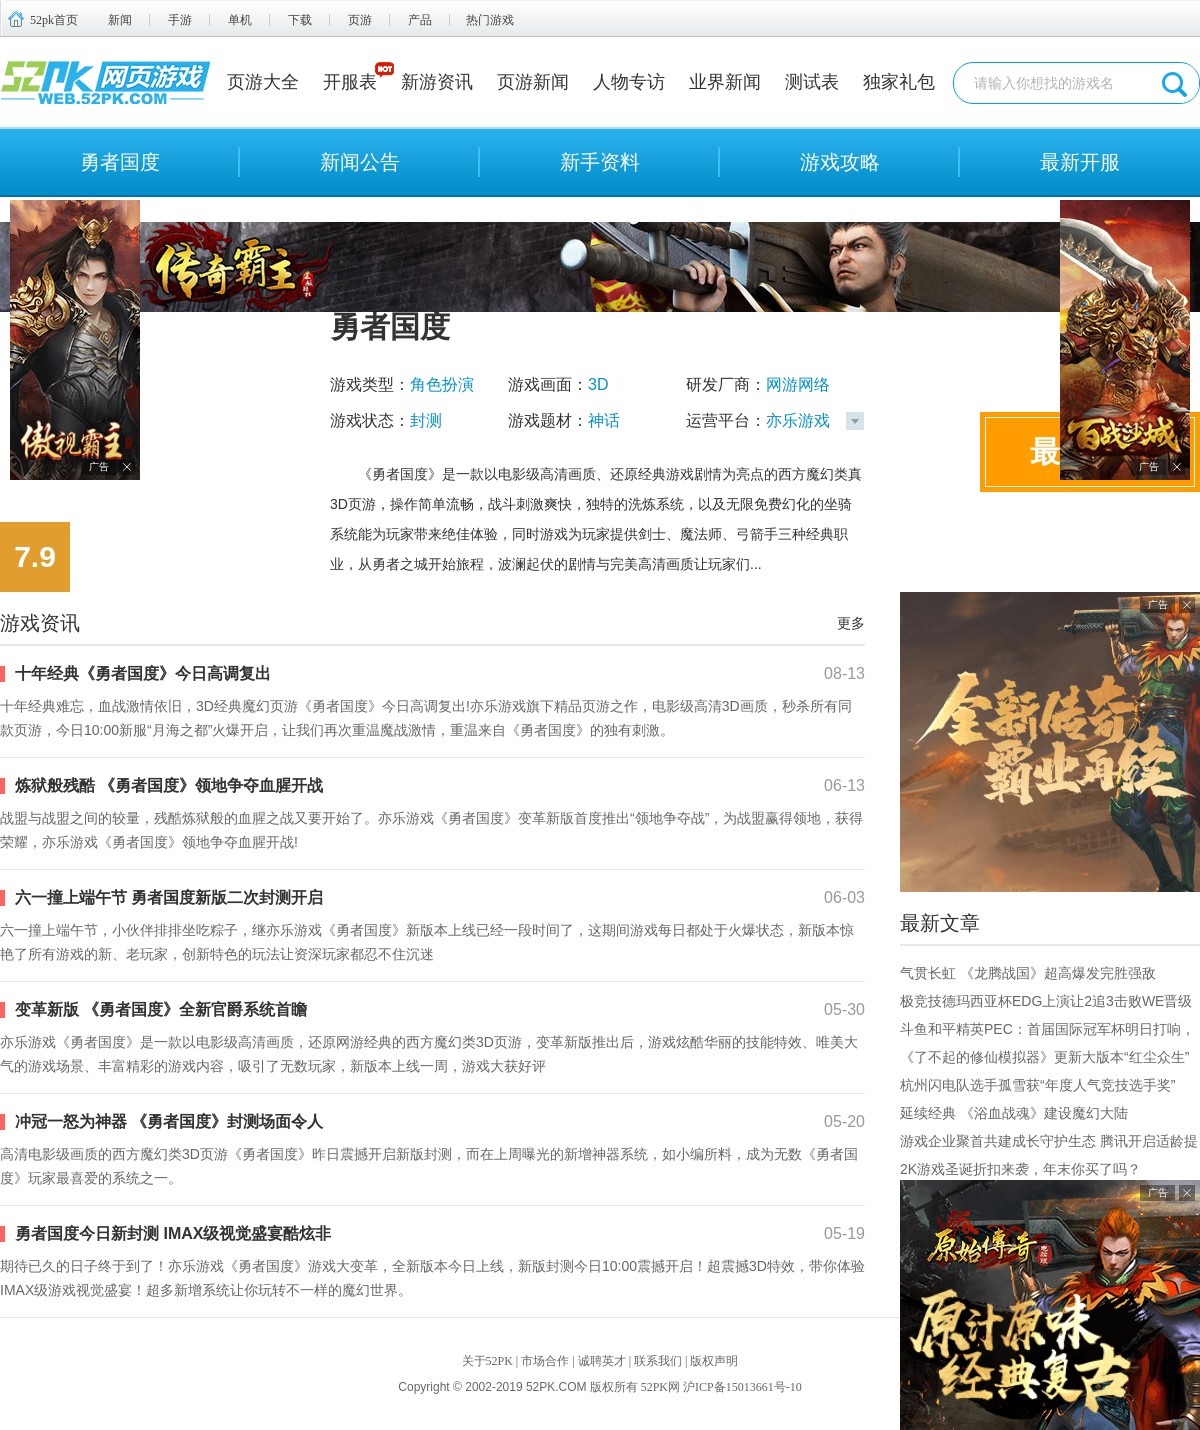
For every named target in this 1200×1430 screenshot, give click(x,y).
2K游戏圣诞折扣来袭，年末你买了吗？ (1020, 1169)
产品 (420, 20)
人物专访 (629, 82)
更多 (851, 623)
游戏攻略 (840, 162)
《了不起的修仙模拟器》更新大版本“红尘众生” (1044, 1057)
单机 (240, 20)
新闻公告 (360, 162)
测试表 (812, 82)
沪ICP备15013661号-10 (742, 1387)
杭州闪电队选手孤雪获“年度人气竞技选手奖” (1037, 1085)
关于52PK (487, 1361)
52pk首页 (54, 20)
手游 (180, 20)
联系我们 (658, 1361)
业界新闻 (725, 82)
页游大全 (263, 82)
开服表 (350, 82)
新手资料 (600, 162)
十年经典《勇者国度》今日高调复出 (143, 673)
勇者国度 (120, 162)
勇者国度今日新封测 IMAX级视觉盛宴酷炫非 (173, 1233)
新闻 (120, 20)
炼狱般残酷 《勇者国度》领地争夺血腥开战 (169, 785)
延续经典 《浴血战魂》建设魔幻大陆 (1014, 1113)
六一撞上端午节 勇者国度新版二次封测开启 (169, 897)
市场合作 (545, 1361)
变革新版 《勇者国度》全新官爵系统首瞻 (161, 1009)
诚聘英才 (602, 1361)
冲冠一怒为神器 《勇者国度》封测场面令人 (169, 1121)
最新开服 (1080, 162)
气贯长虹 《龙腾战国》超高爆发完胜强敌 (1028, 973)
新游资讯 (437, 82)
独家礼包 (899, 82)
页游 (360, 20)
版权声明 (714, 1361)
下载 (300, 20)
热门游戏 (490, 20)
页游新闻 (533, 82)
